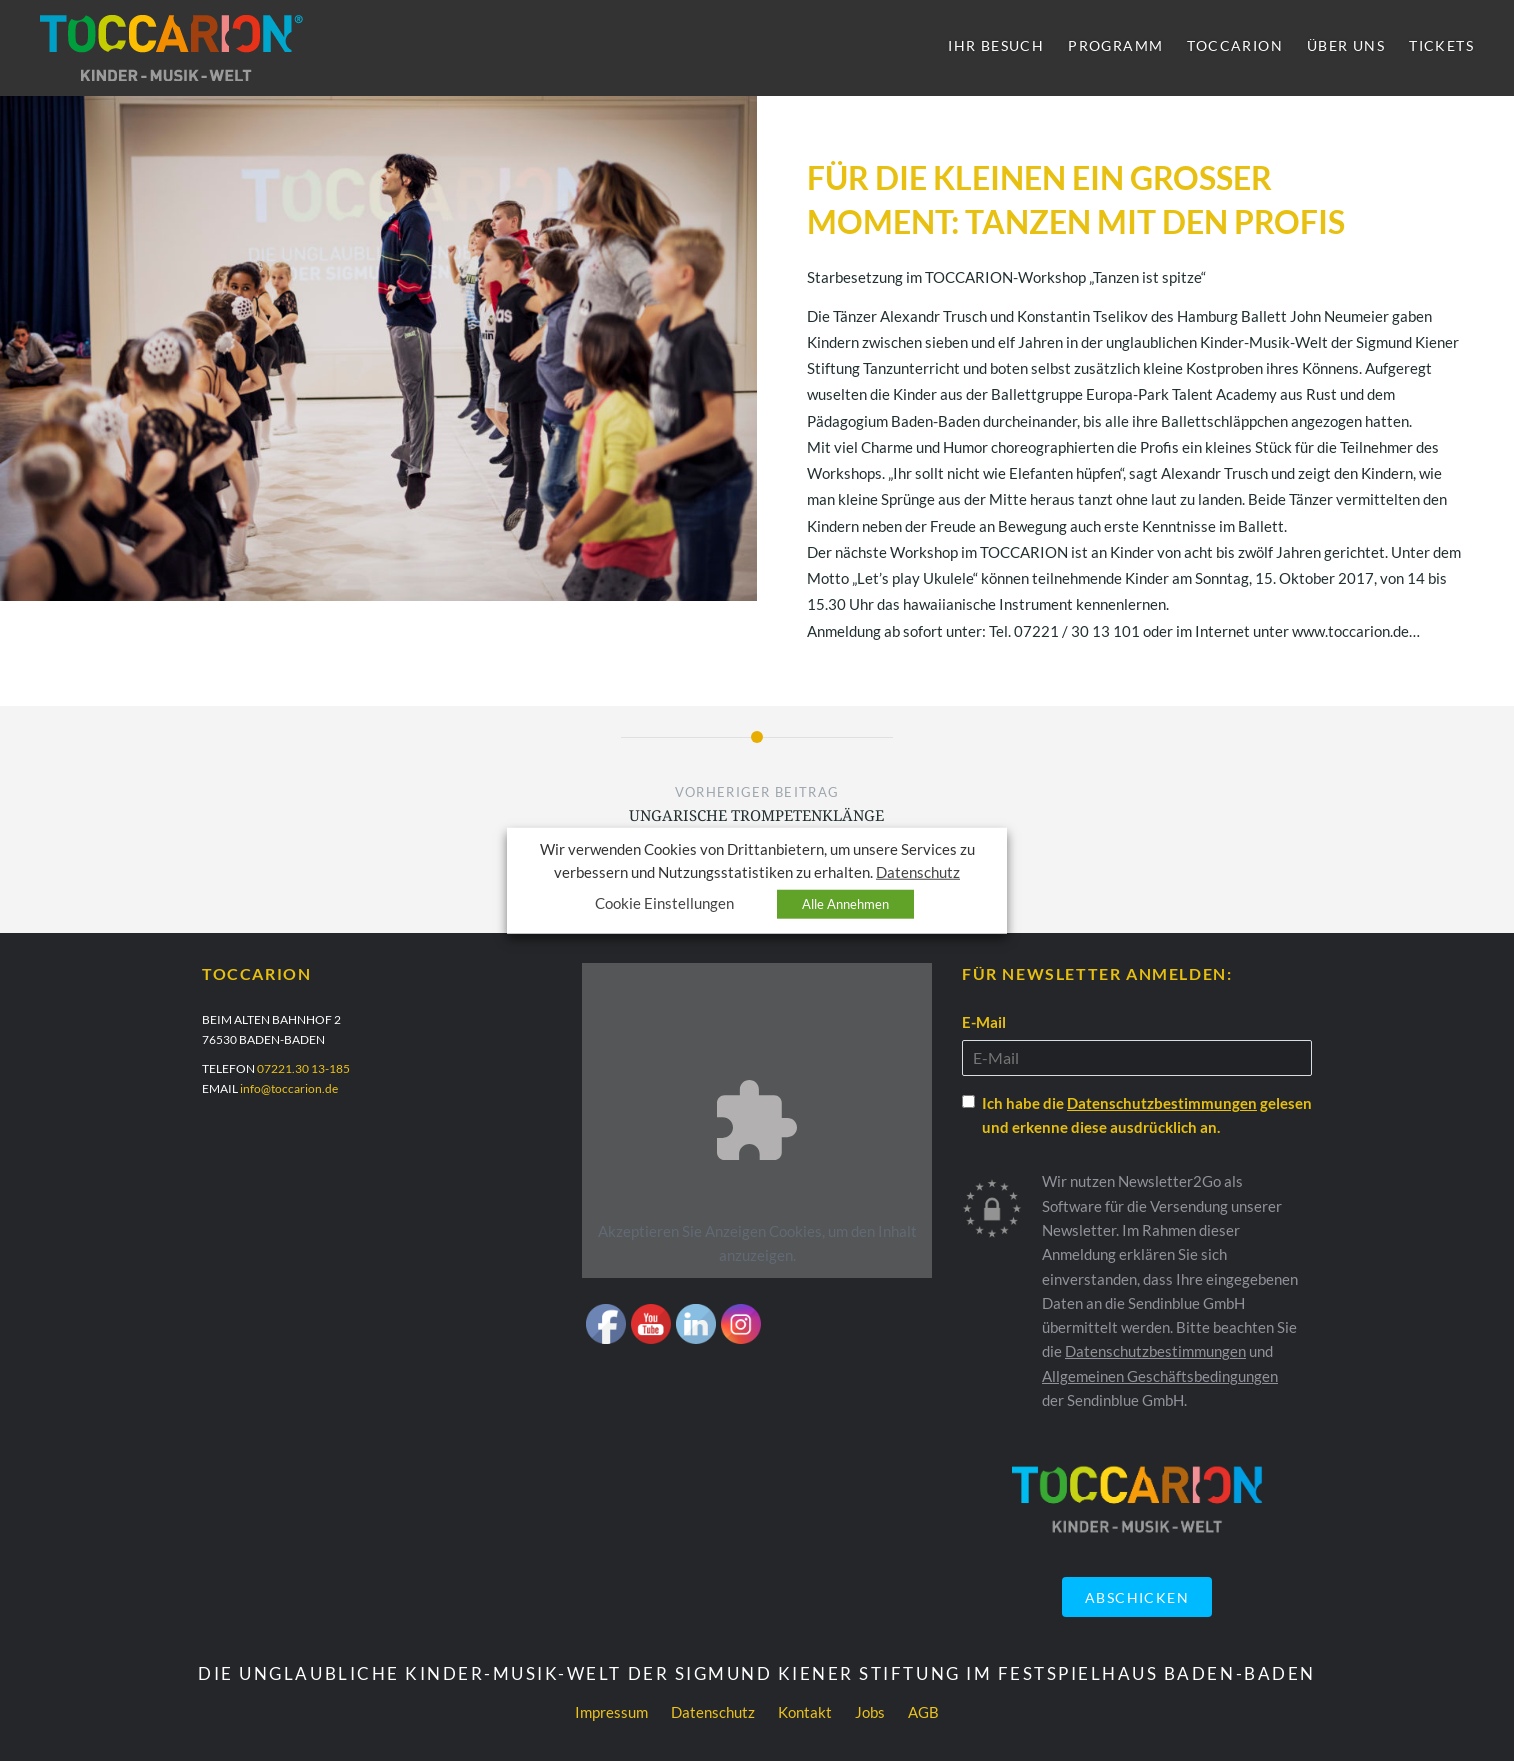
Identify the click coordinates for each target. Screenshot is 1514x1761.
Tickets (1441, 45)
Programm (1115, 45)
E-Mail (984, 1022)
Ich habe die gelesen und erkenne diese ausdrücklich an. (1147, 1115)
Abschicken (1137, 1597)
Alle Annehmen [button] (845, 904)
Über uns (1346, 45)
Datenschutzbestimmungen (1162, 1103)
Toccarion (1235, 45)
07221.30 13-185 (303, 1068)
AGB (923, 1712)
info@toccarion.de (289, 1088)
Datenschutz (713, 1712)
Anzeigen (735, 1231)
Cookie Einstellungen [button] (664, 903)
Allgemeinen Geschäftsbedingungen (1160, 1376)
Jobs (870, 1712)
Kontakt (805, 1712)
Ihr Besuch (996, 45)
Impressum (611, 1712)
